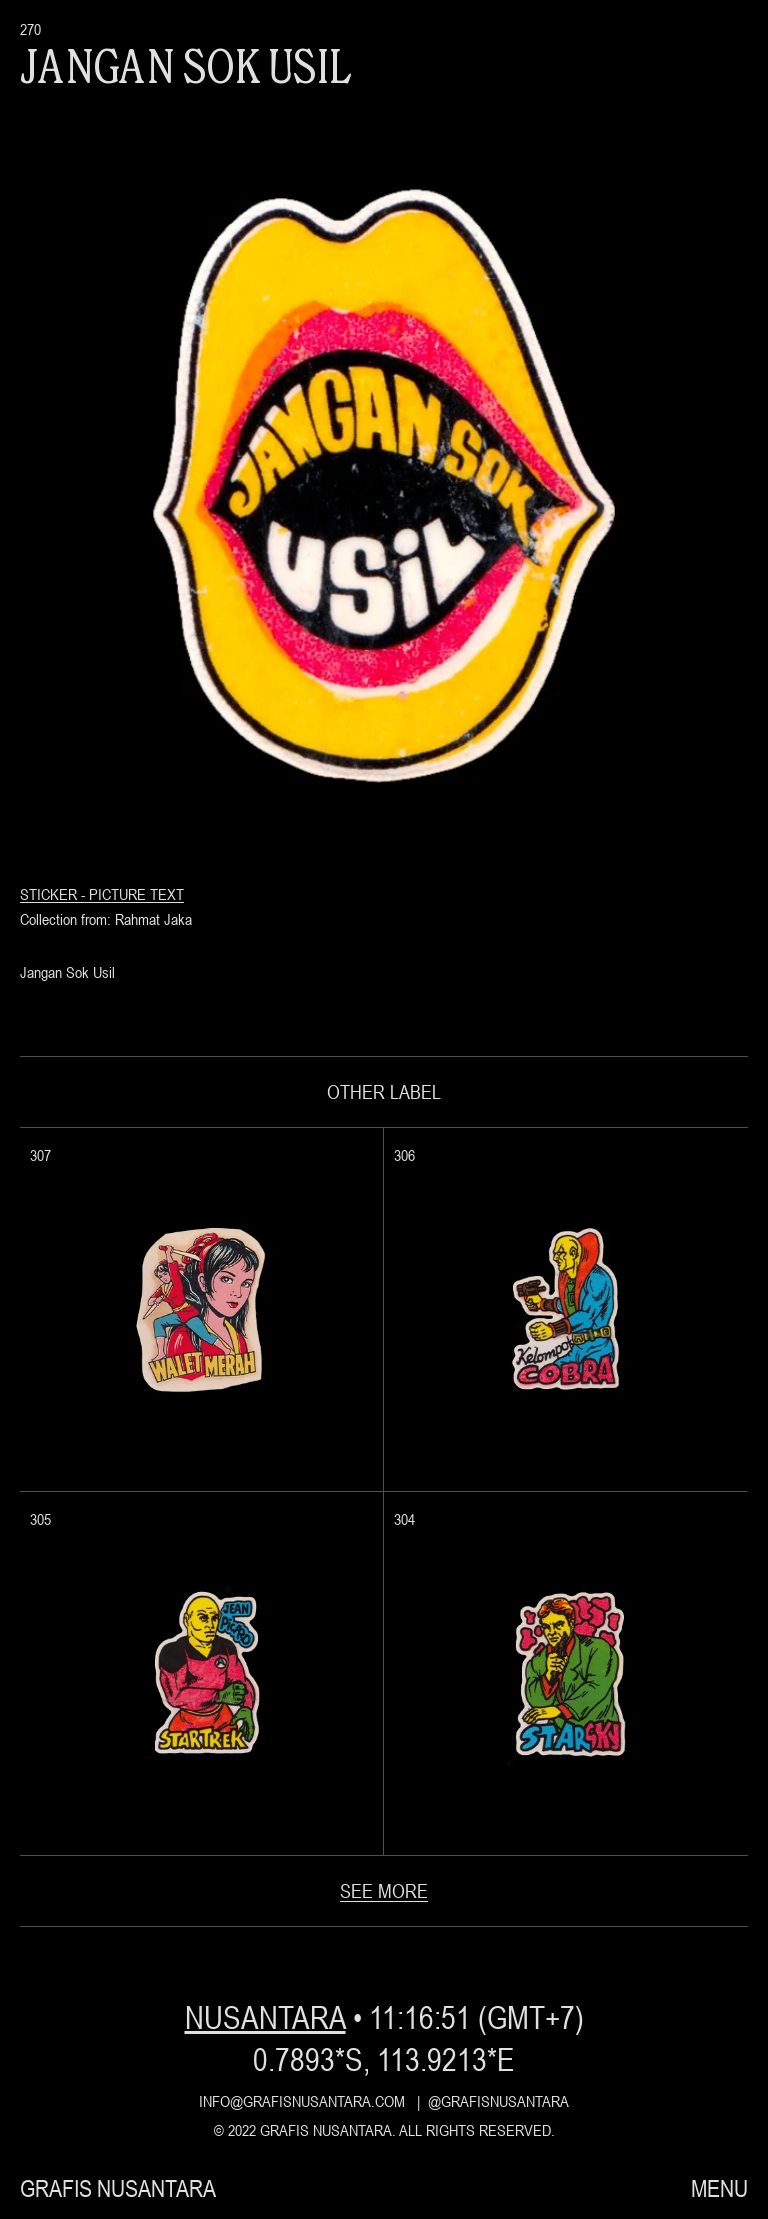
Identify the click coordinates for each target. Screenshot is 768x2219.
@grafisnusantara (498, 2101)
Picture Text (136, 894)
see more (384, 1890)
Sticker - (54, 894)
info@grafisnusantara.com (302, 2101)
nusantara (264, 2017)
